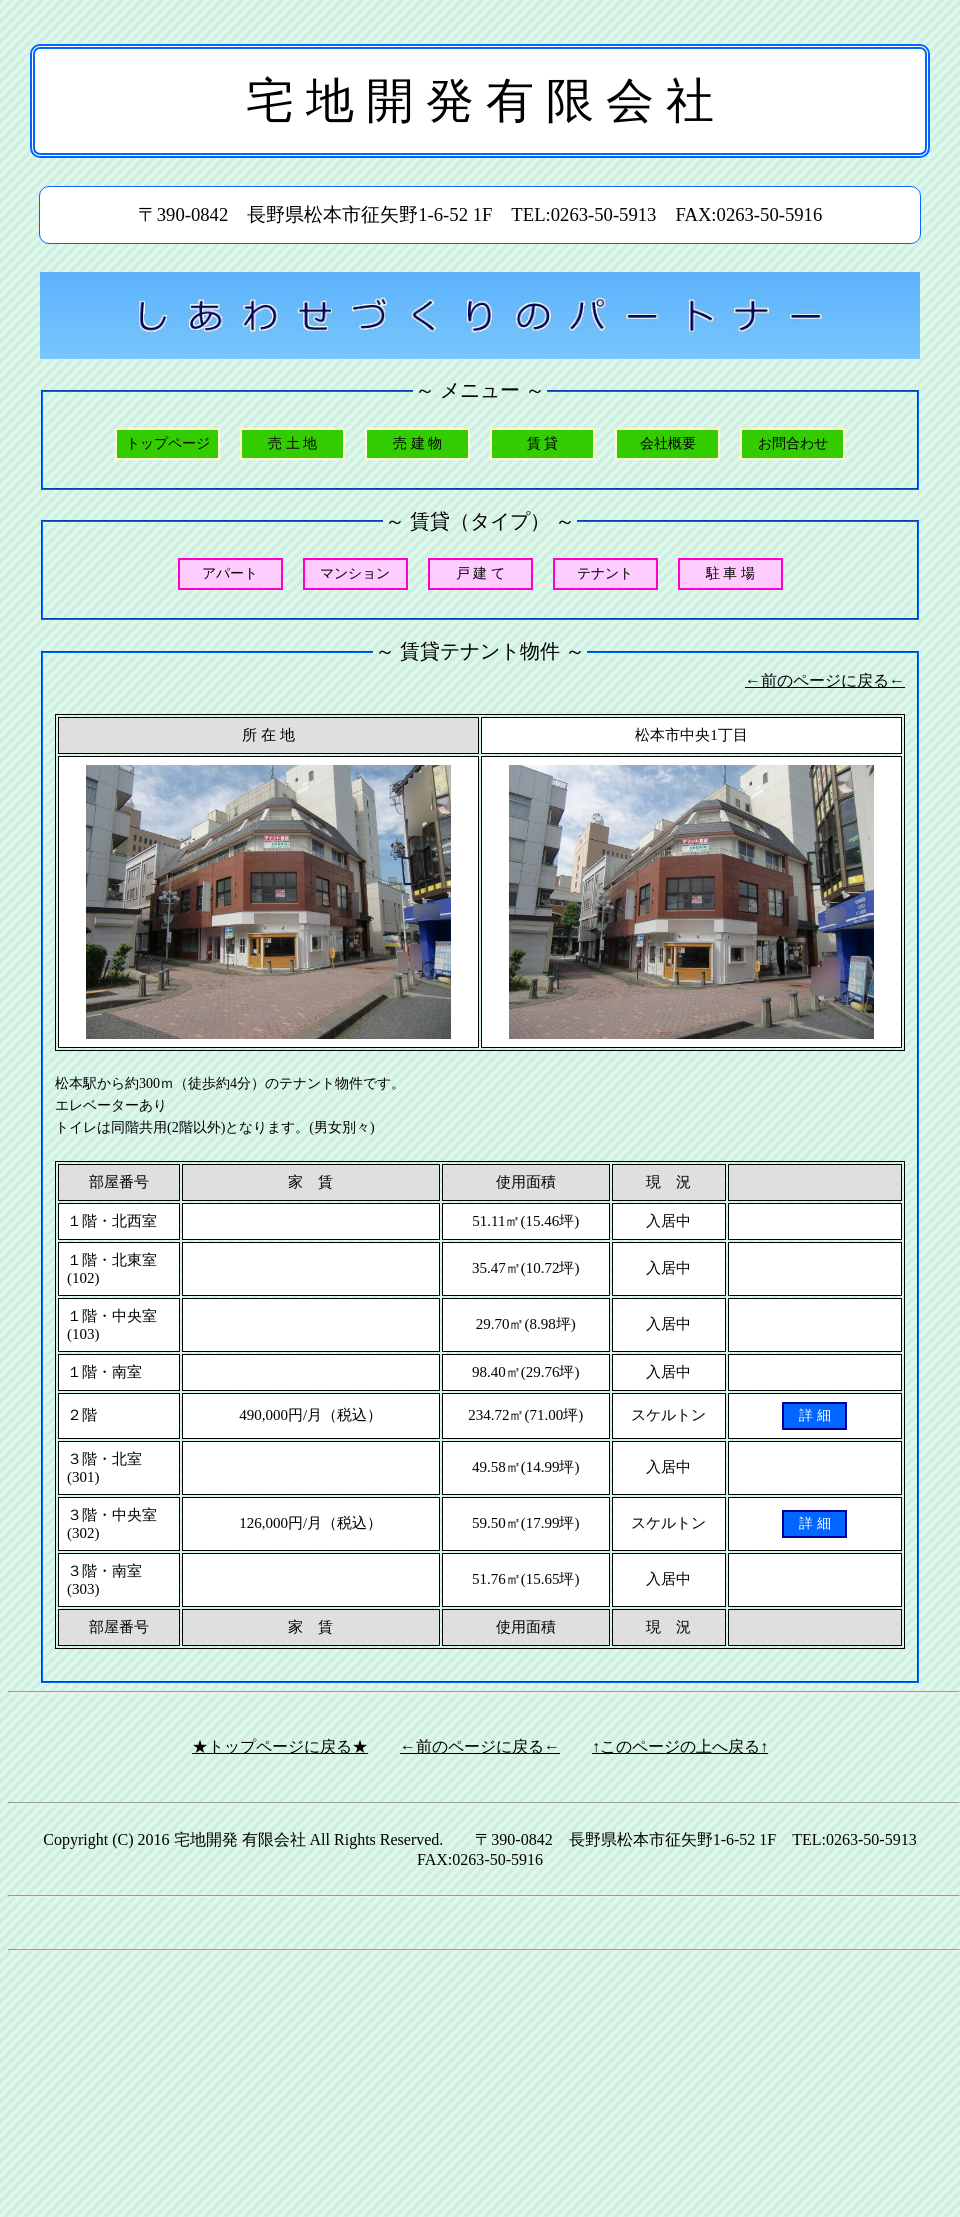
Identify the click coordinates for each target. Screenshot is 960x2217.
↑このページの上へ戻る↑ (680, 1746)
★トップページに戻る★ (280, 1746)
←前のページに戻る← (825, 680)
